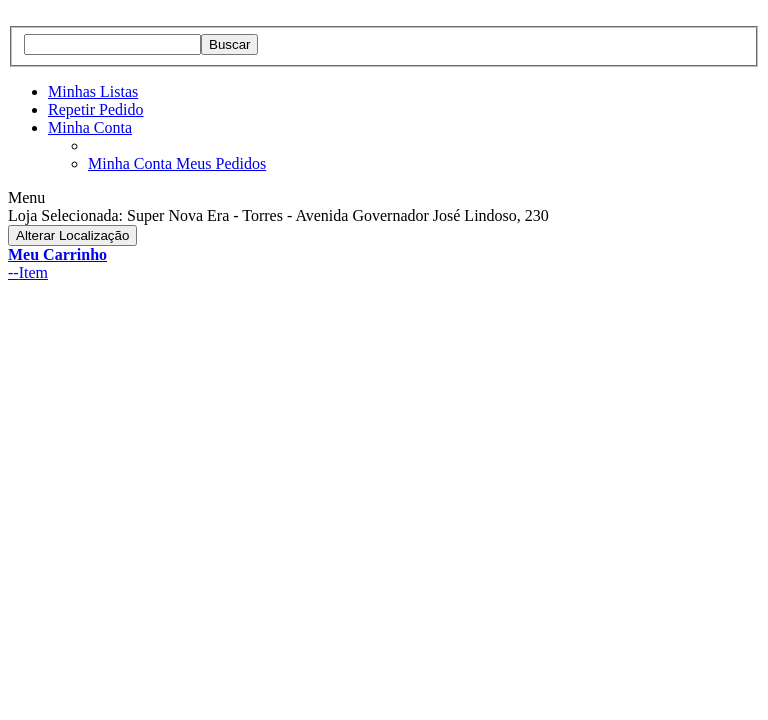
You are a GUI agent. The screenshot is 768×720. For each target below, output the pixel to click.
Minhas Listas (93, 91)
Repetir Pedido (96, 109)
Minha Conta (90, 127)
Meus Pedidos (221, 163)
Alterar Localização (72, 235)
